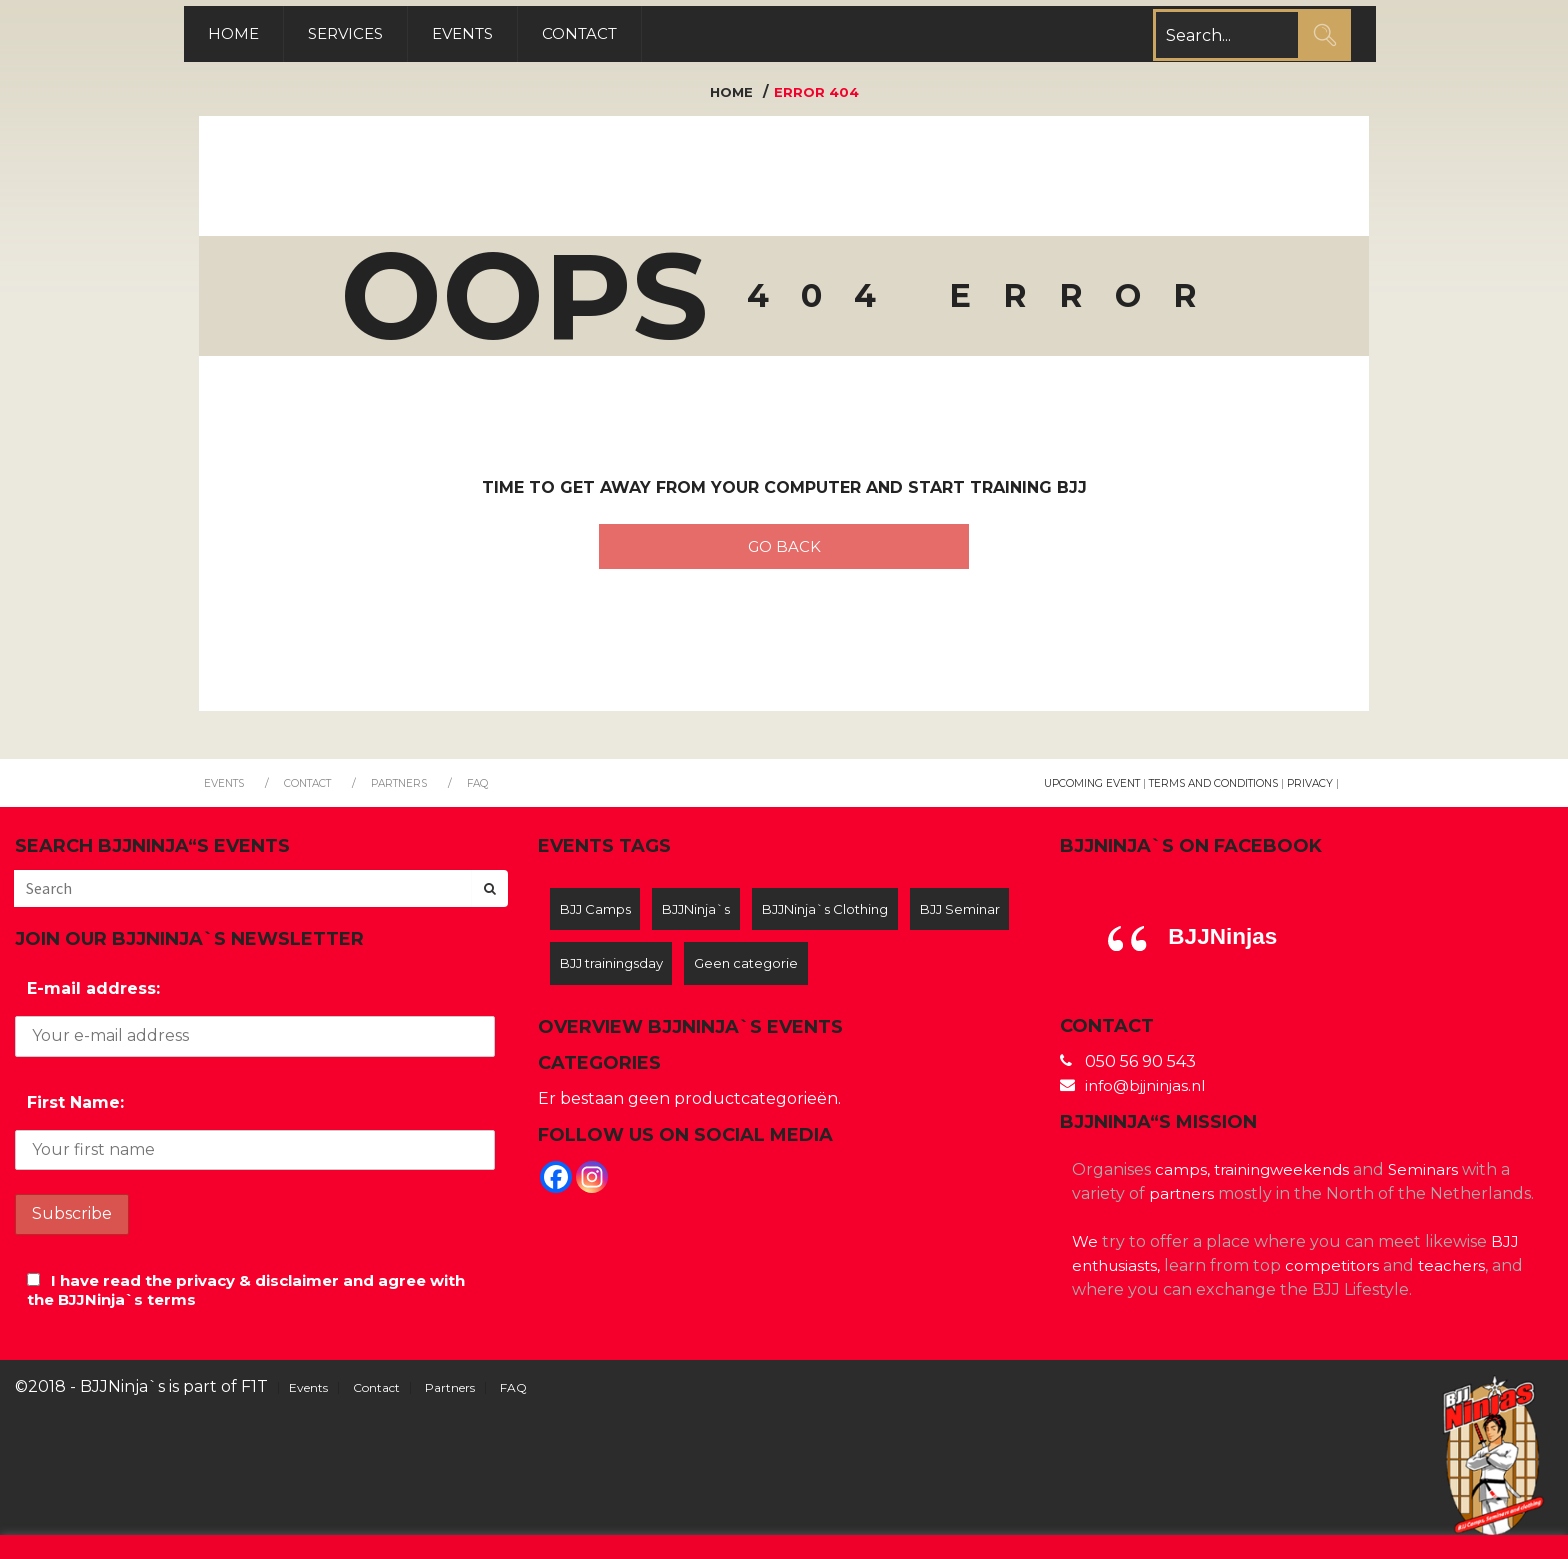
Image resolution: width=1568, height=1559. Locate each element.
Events (488, 35)
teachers (1462, 1274)
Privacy (1308, 792)
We (1085, 1250)
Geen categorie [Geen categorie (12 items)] (880, 977)
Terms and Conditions (1205, 792)
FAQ (495, 792)
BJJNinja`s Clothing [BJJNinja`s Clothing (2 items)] (848, 920)
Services (365, 35)
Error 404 (818, 96)
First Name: (75, 1110)
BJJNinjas (1226, 944)
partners (1183, 1202)
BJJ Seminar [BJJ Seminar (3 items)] (603, 977)
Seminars (1433, 1178)
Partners (413, 792)
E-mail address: (93, 997)
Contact (611, 35)
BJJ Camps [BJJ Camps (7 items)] (599, 920)
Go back (784, 551)
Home (249, 35)
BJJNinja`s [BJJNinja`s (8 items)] (708, 920)
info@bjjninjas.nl (1150, 1094)
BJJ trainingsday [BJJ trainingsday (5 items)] (736, 977)
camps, (1182, 1178)
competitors (1339, 1274)
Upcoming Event (1075, 792)
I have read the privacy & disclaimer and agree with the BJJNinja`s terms (242, 1299)
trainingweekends (1286, 1178)
